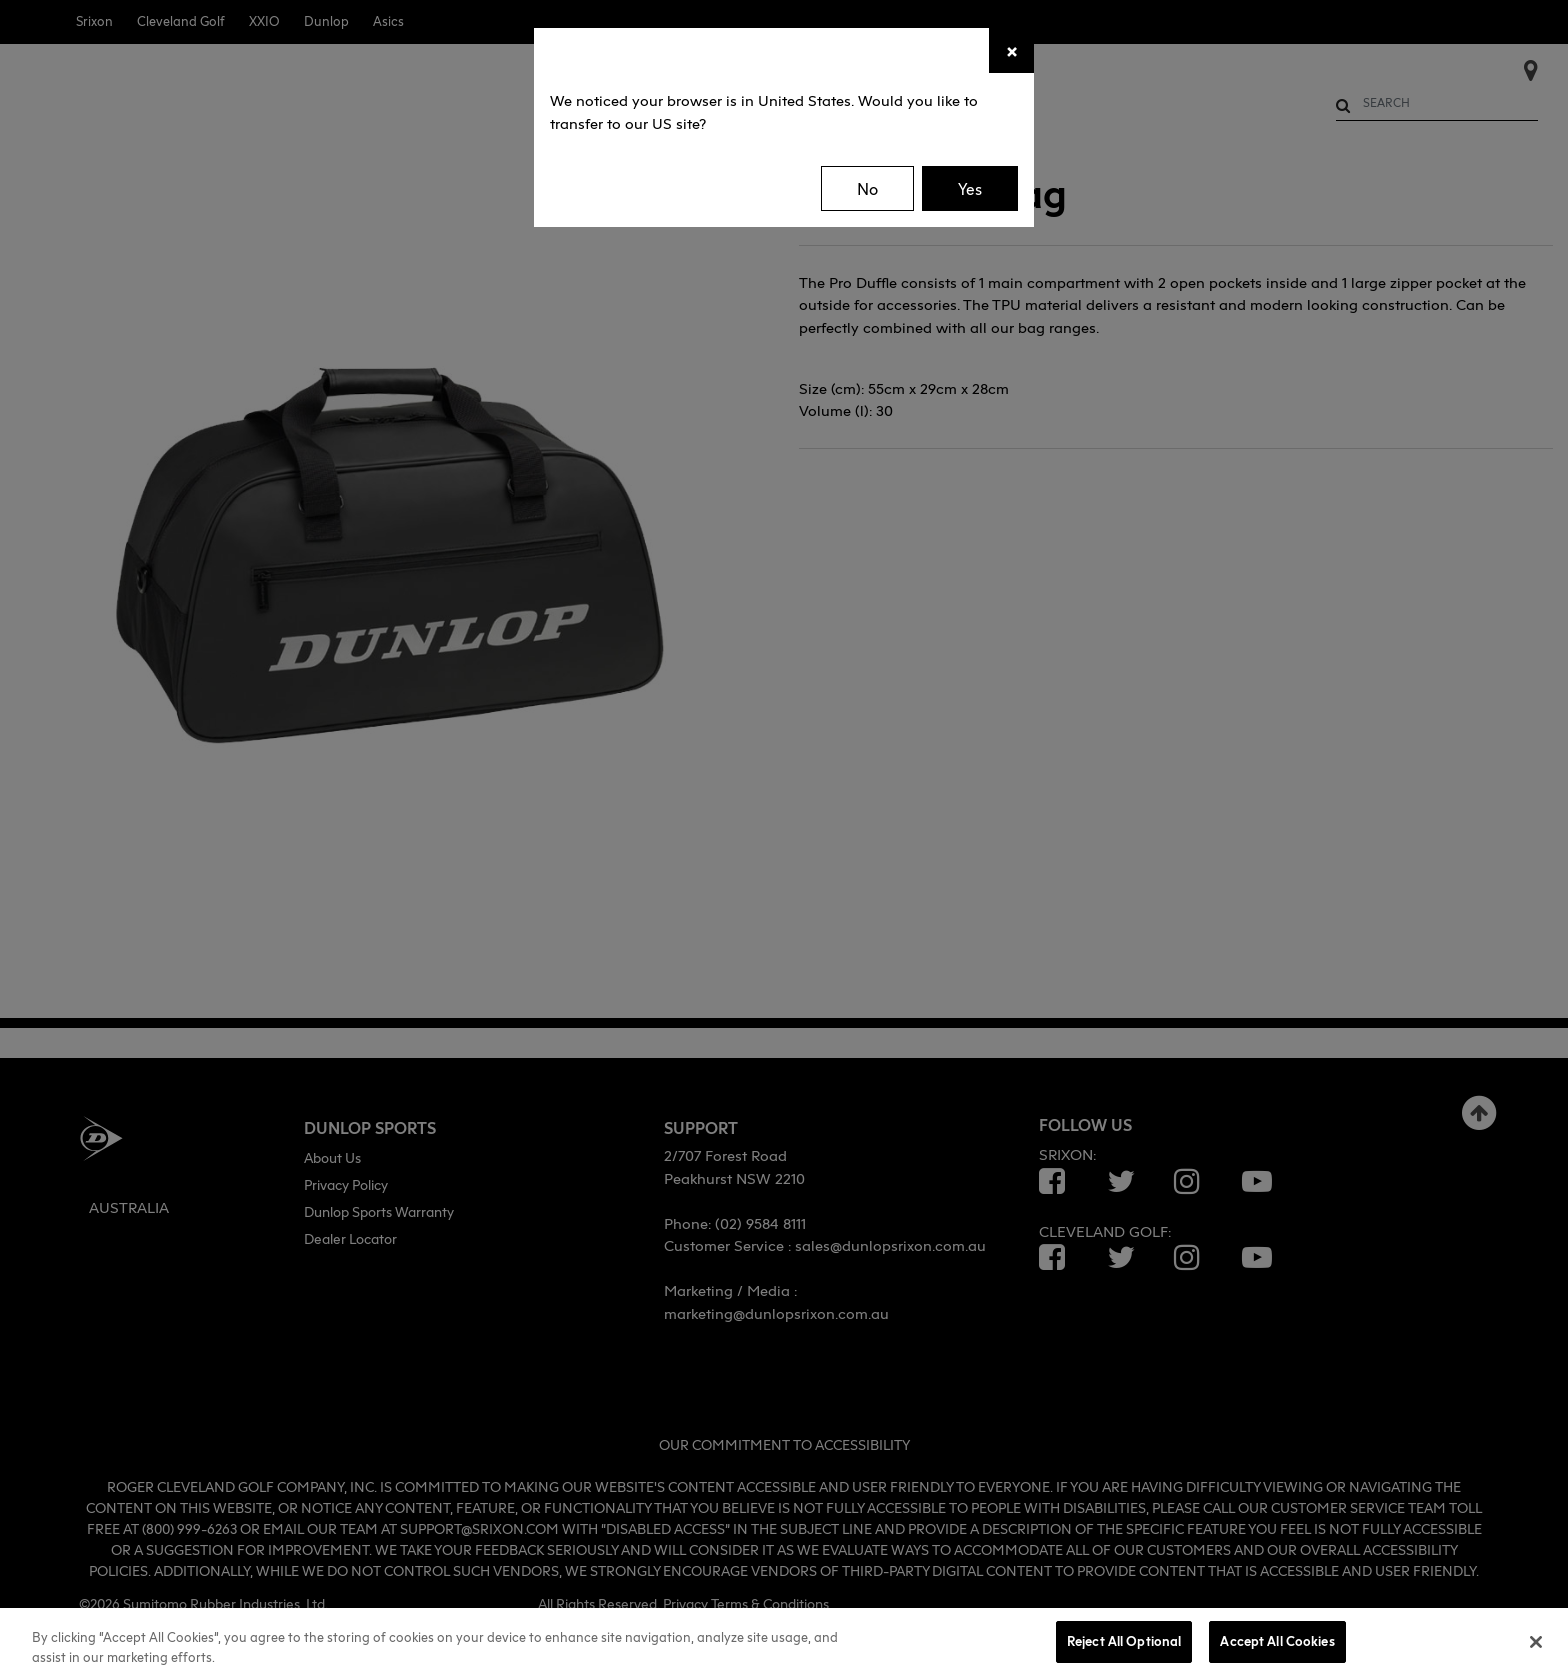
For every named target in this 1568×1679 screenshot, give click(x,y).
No (867, 189)
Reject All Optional (1124, 1641)
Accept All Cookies (1277, 1641)
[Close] (1011, 50)
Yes (970, 189)
